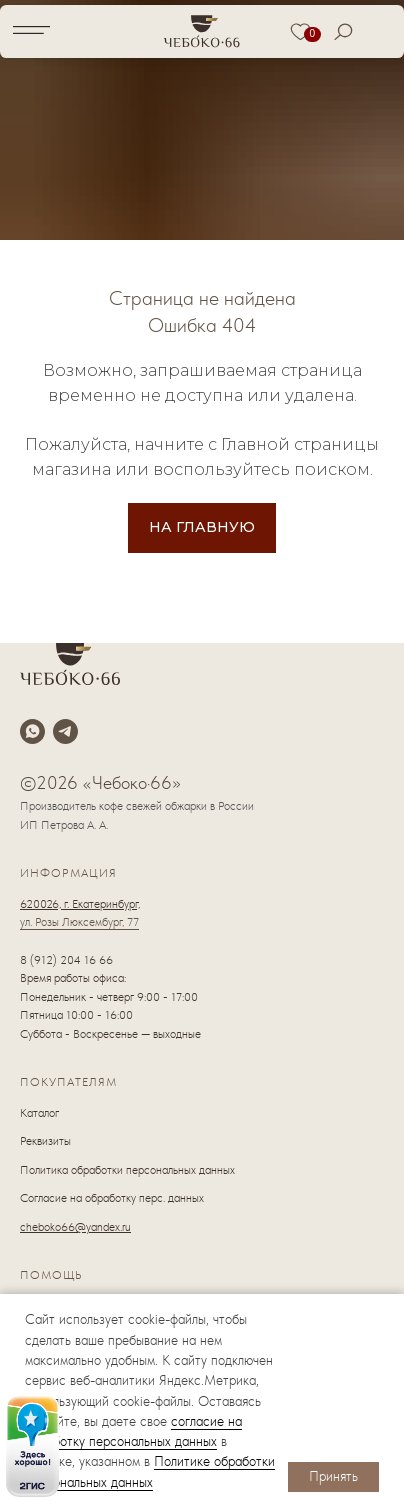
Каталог (39, 1113)
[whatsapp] (32, 731)
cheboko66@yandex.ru (75, 1227)
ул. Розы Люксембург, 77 (79, 922)
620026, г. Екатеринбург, (80, 904)
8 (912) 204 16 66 (66, 960)
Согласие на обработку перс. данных (112, 1198)
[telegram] (65, 731)
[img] (32, 1446)
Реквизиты (45, 1141)
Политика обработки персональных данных (127, 1170)
